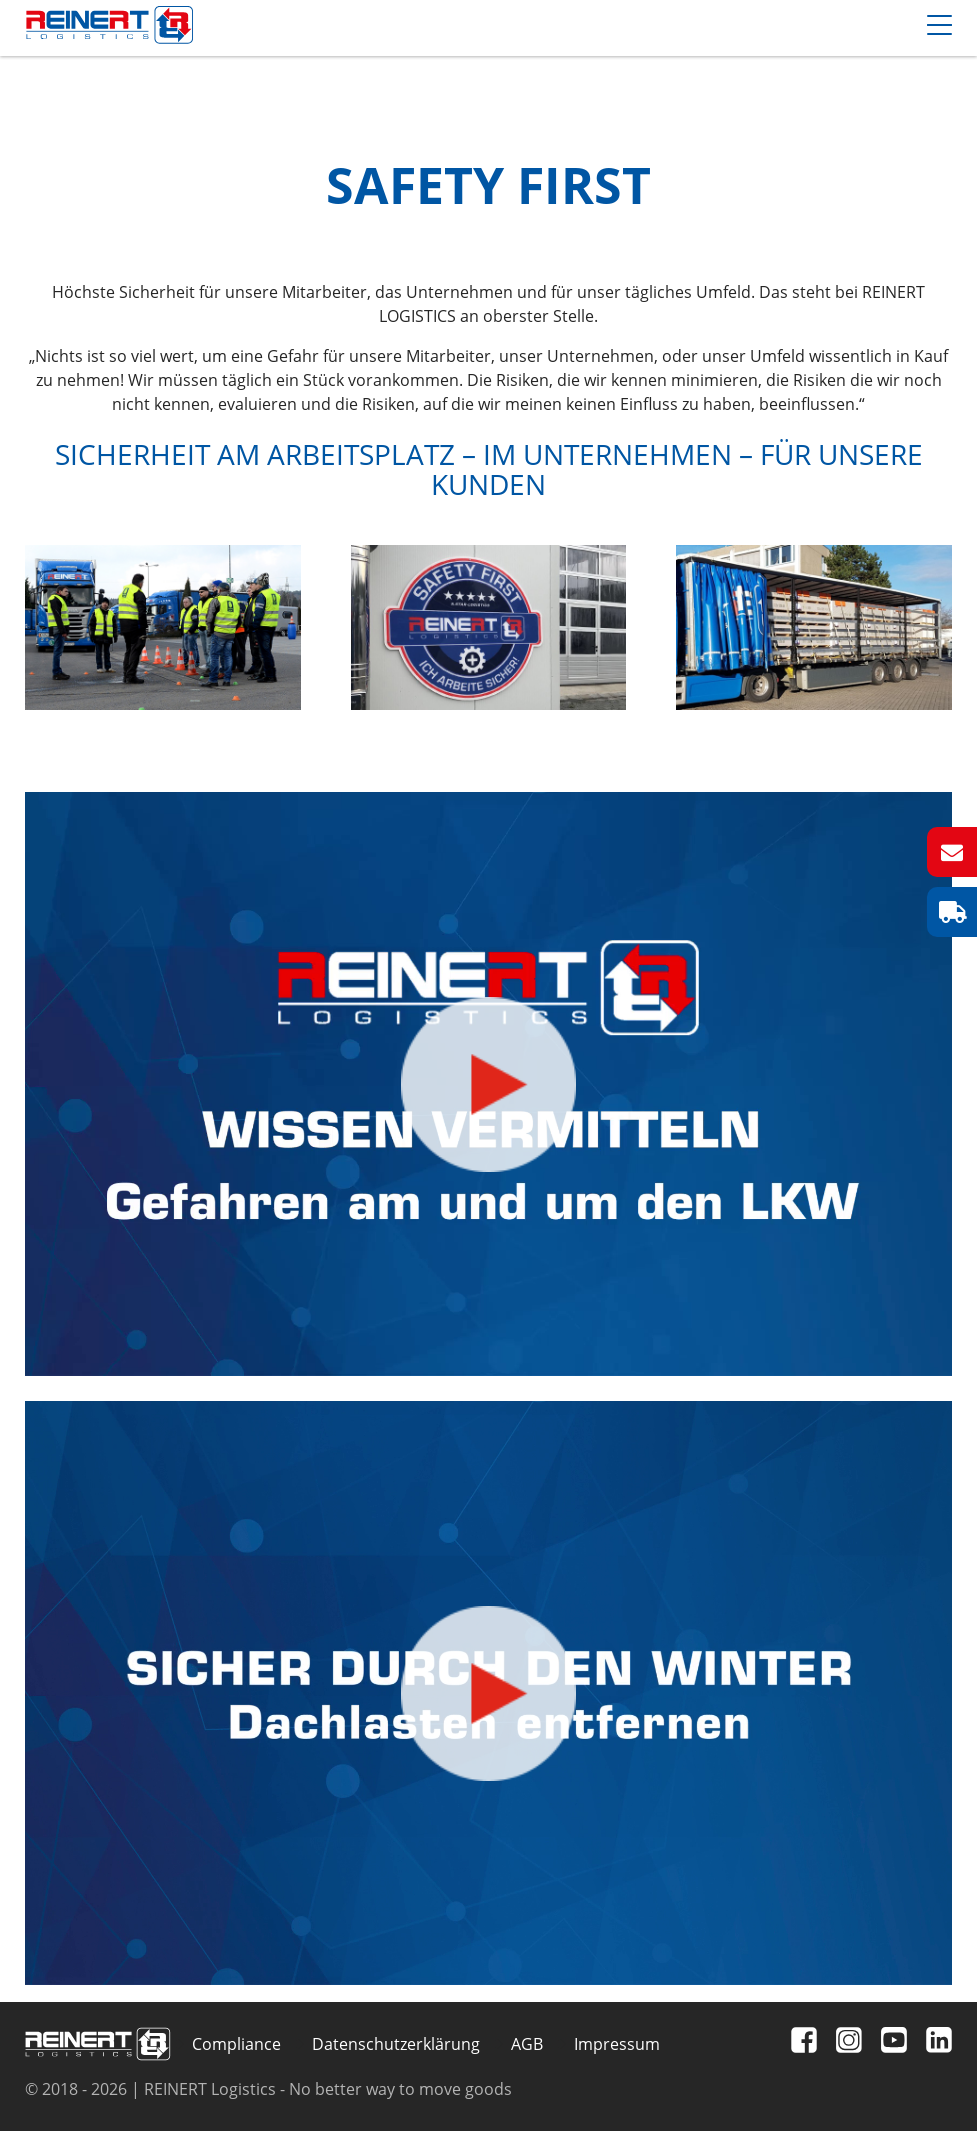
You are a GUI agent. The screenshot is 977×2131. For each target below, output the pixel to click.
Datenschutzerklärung (396, 2044)
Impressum (617, 2044)
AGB (527, 2044)
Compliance (236, 2044)
